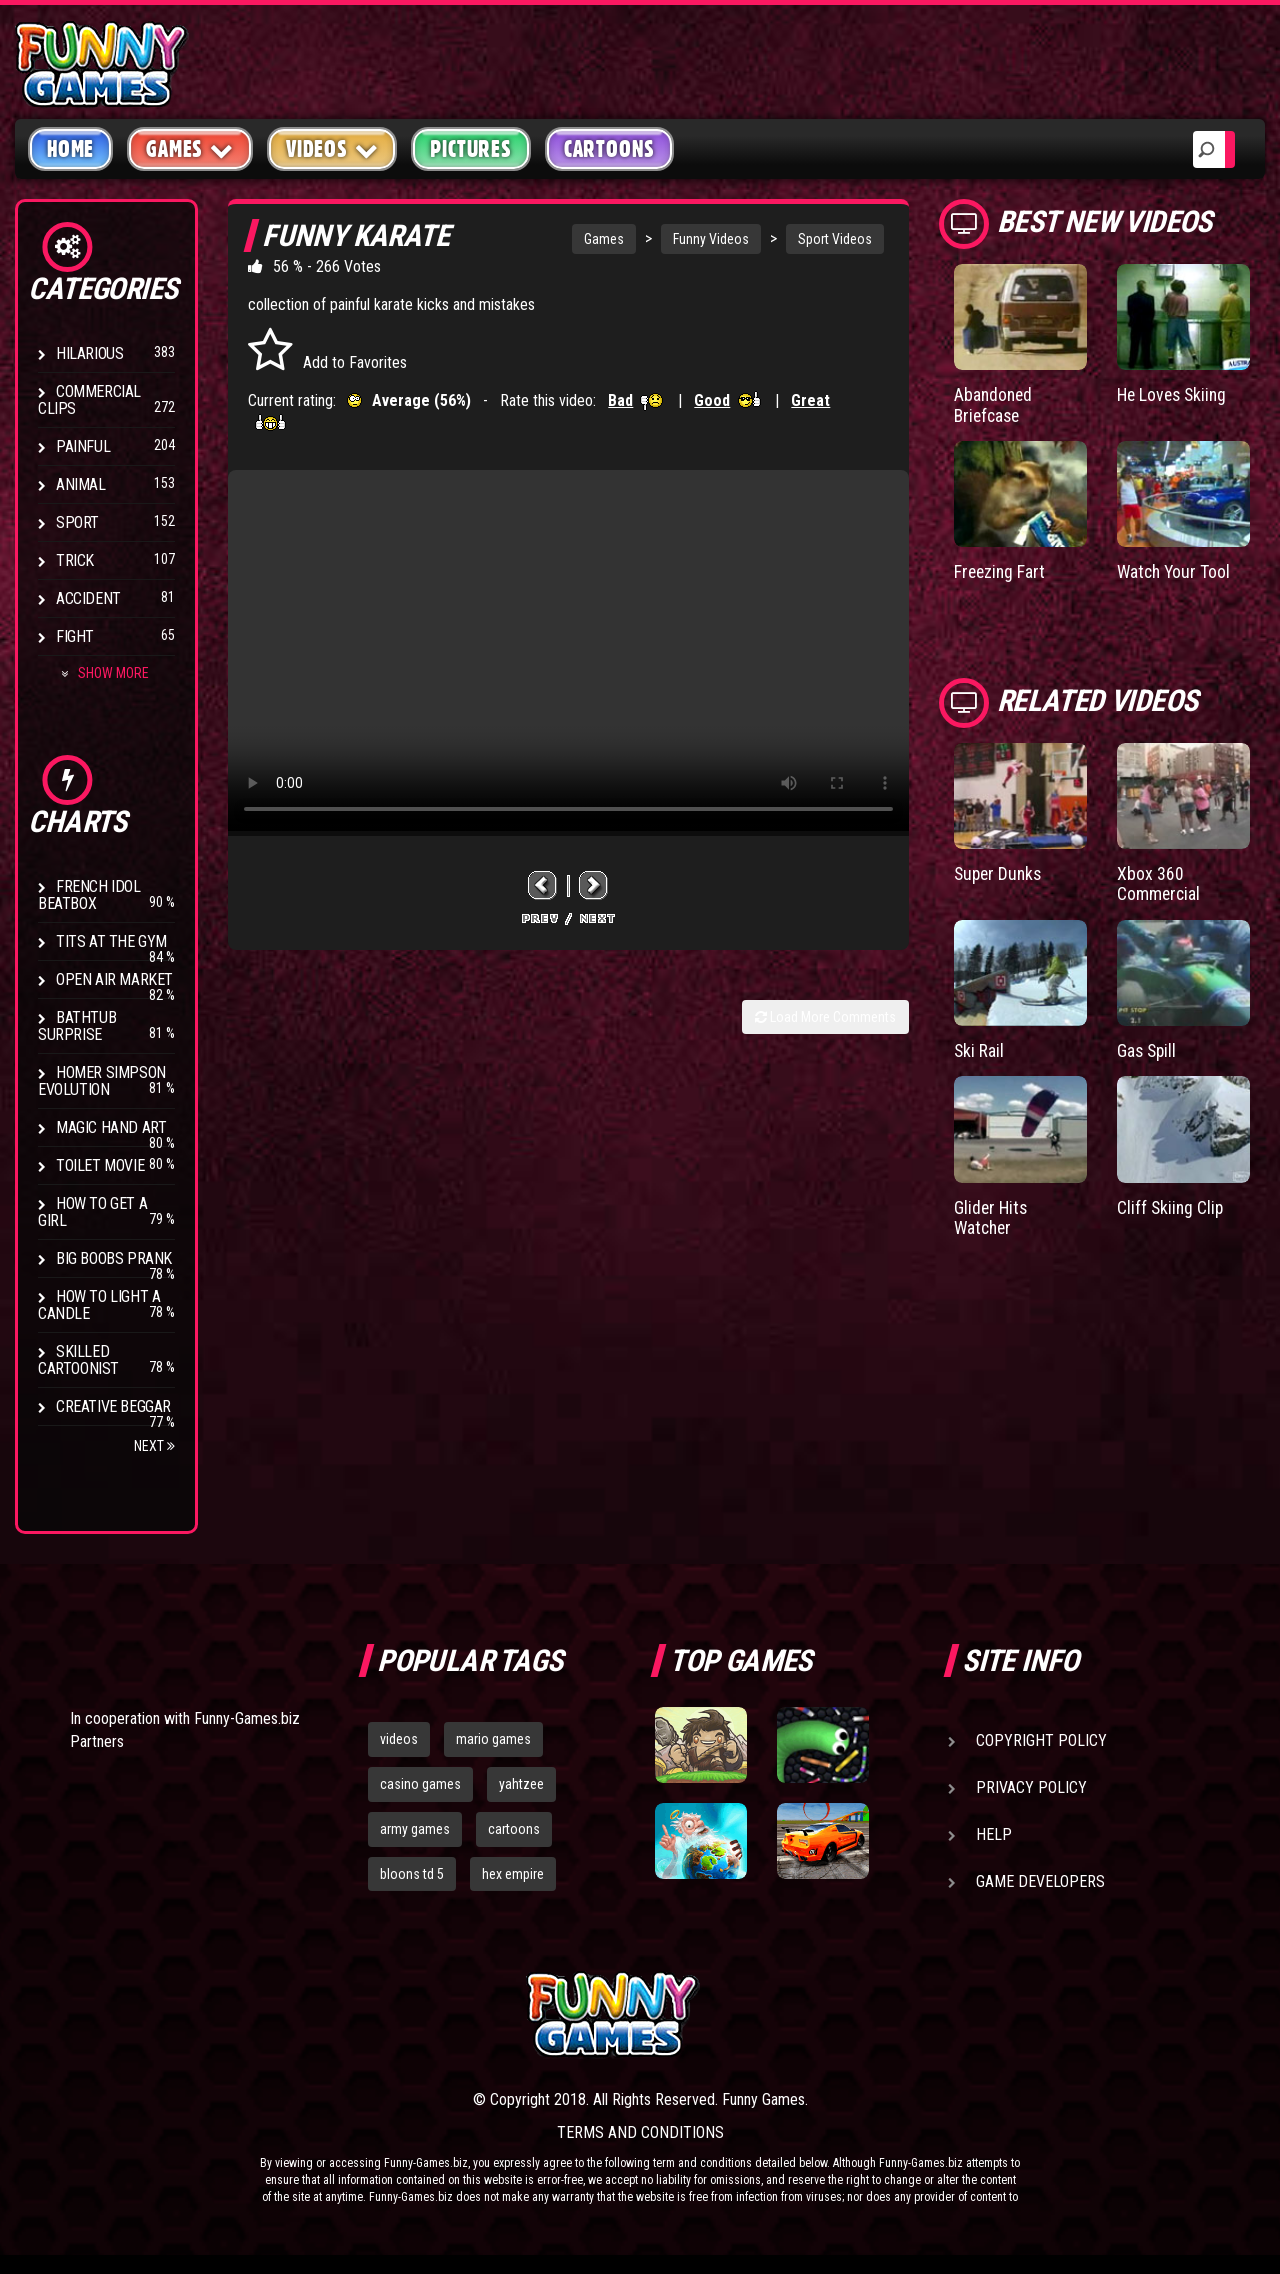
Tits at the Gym (111, 941)
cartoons (514, 1829)
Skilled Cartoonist (78, 1360)
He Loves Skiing (1174, 394)
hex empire (513, 1874)
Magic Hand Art (111, 1127)
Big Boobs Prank (114, 1258)
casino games (420, 1784)
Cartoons (609, 149)
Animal (81, 484)
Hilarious (89, 353)
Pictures (470, 149)
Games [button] (190, 148)
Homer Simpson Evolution (102, 1081)
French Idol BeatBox (89, 895)
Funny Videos (711, 239)
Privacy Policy (1031, 1787)
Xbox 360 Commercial (1159, 881)
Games (604, 239)
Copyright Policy (1041, 1740)
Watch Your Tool (1175, 570)
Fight (75, 636)
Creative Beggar (113, 1406)
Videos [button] (332, 148)
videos (399, 1739)
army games (415, 1829)
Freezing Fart (1001, 570)
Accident (88, 598)
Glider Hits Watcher (992, 1213)
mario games (493, 1739)
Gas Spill (1148, 1047)
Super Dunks (1000, 871)
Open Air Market (114, 979)
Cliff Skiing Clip (1171, 1203)
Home (70, 149)
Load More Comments (825, 1017)
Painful (83, 446)
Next (154, 1446)
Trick (75, 560)
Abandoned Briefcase (994, 404)
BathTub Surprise (77, 1026)
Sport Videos (835, 239)
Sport (77, 522)
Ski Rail (979, 1047)
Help (994, 1834)
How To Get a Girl (92, 1212)
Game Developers (1040, 1881)
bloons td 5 (412, 1874)
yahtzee (521, 1784)
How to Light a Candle (99, 1305)
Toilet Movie (100, 1165)
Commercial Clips (89, 400)
